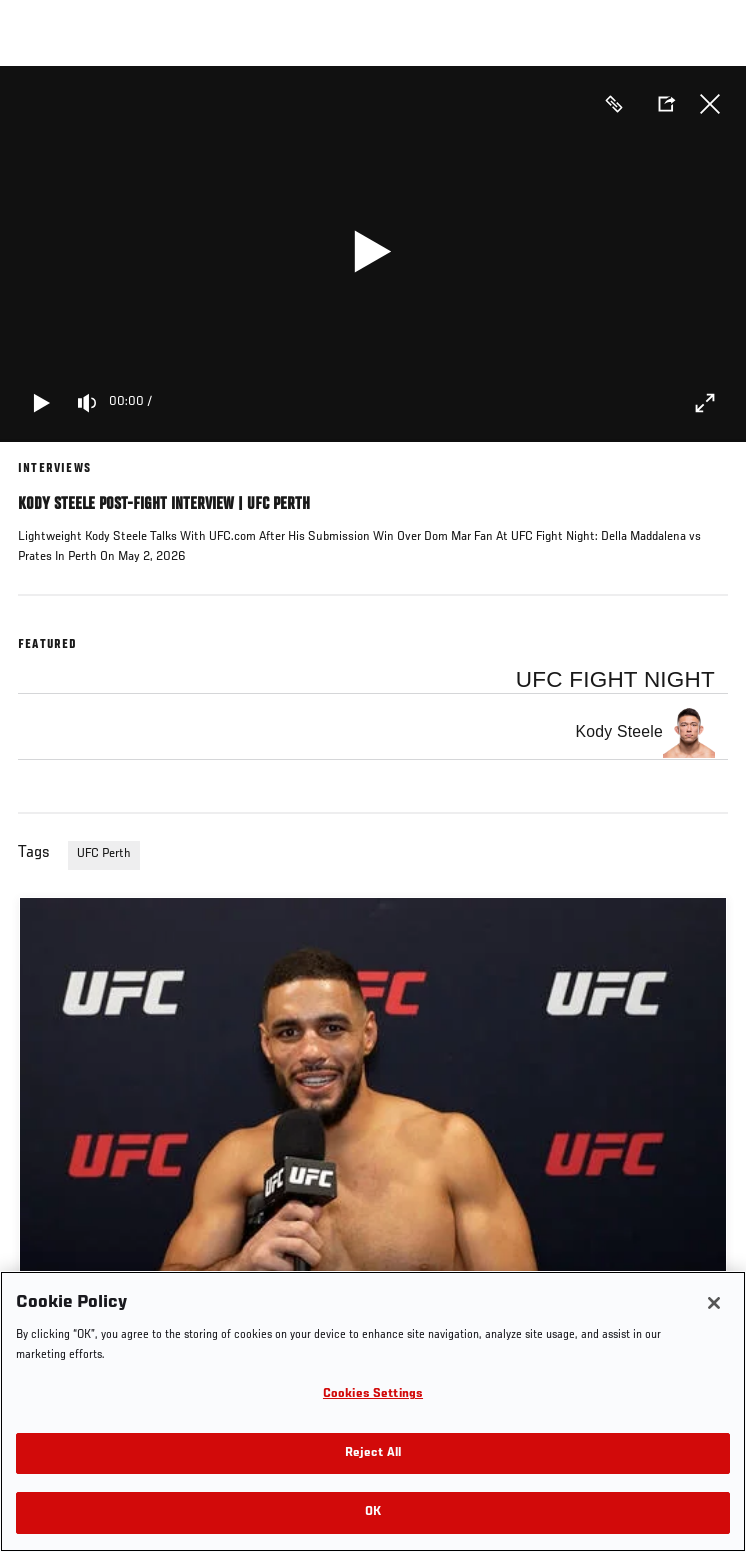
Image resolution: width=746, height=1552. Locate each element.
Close (710, 104)
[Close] (714, 1303)
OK (373, 1512)
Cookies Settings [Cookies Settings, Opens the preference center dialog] (373, 1394)
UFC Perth (104, 854)
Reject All (373, 1453)
